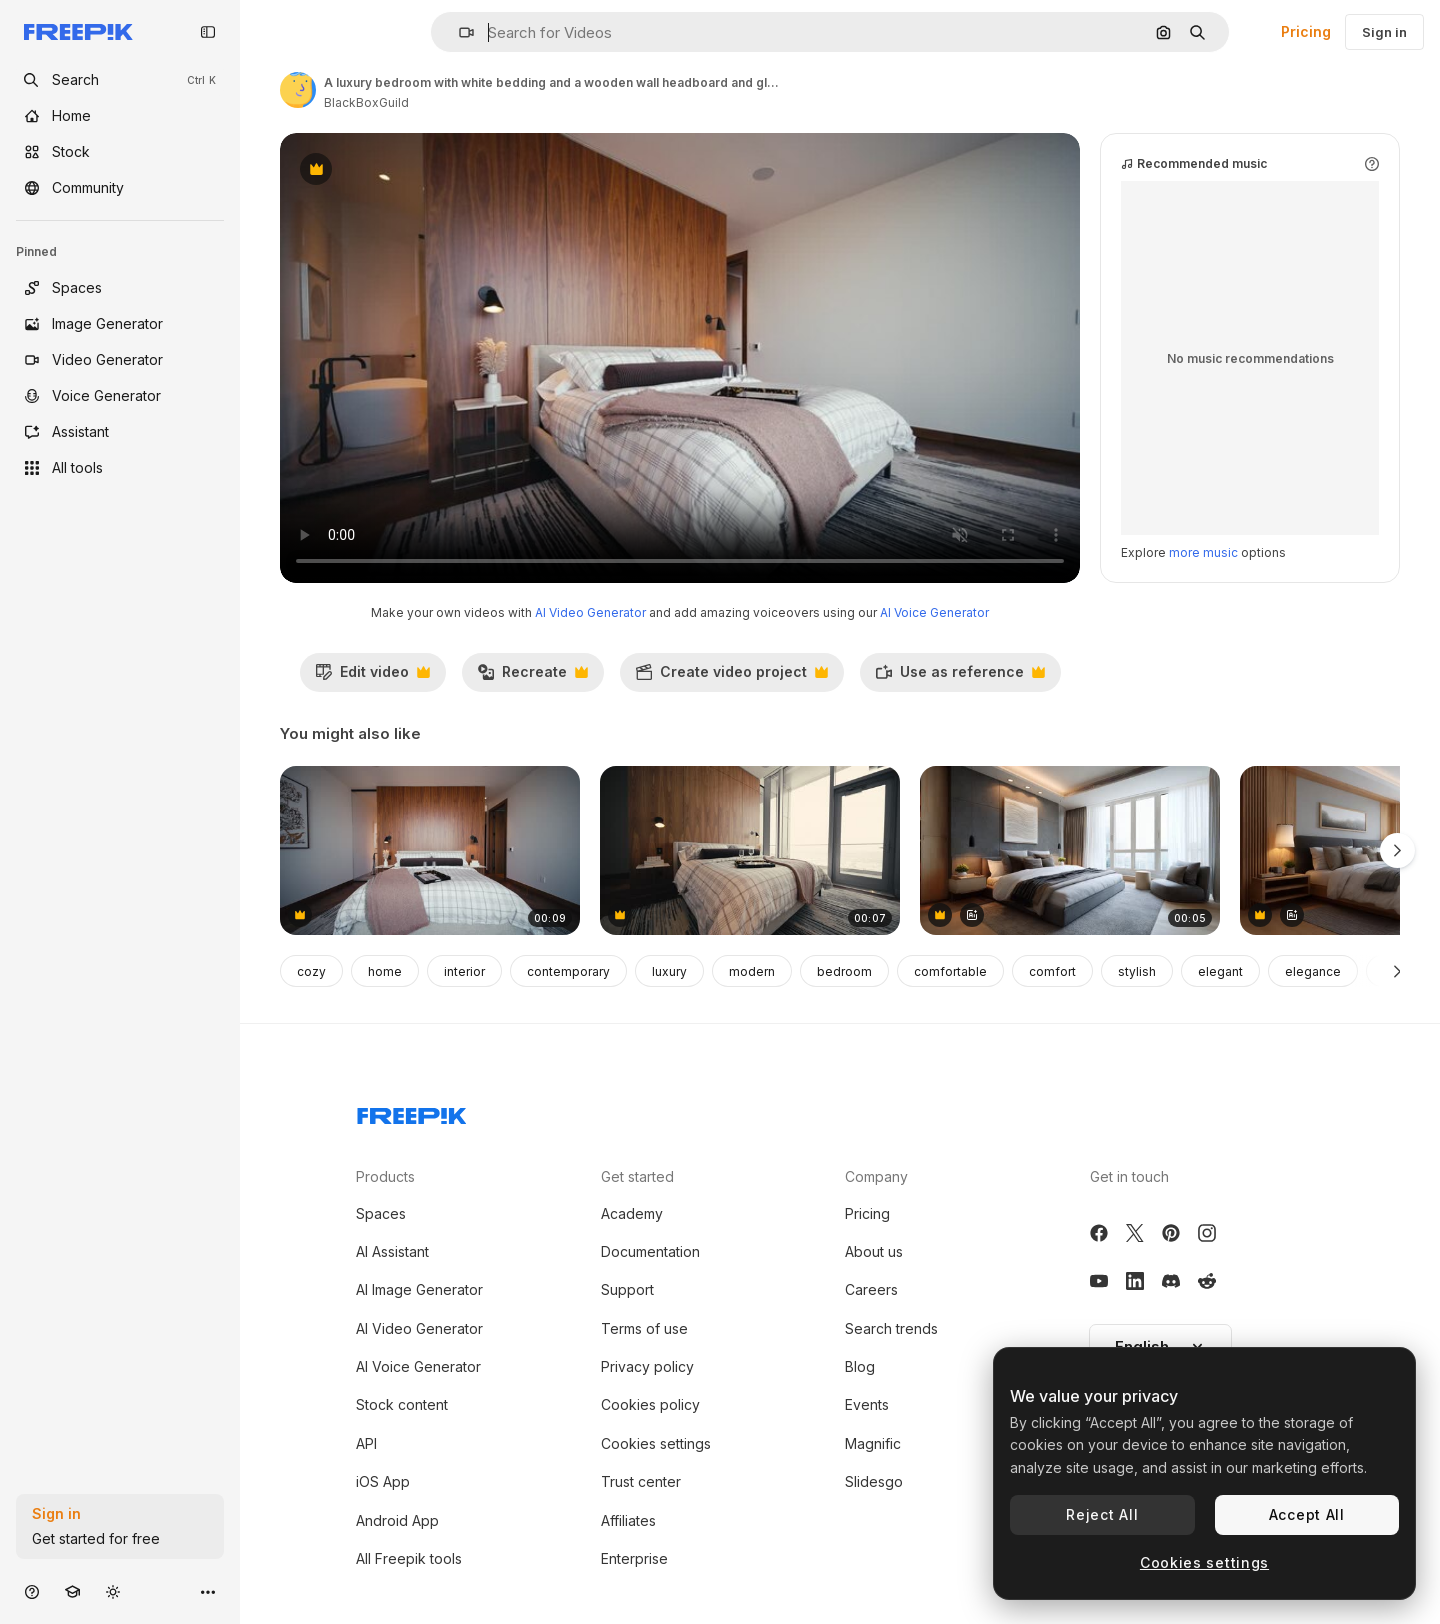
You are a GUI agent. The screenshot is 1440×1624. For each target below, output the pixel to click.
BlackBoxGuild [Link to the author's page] (366, 102)
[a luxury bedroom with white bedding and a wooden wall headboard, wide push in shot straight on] (430, 850)
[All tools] (120, 468)
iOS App (383, 1481)
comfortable (950, 971)
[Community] (120, 188)
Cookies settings (656, 1443)
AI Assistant (392, 1251)
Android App (397, 1520)
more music (1203, 552)
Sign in (1384, 32)
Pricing (1306, 31)
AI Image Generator (419, 1289)
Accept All (1307, 1514)
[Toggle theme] (113, 1591)
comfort (1052, 971)
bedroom (844, 971)
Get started (637, 1176)
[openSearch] (120, 80)
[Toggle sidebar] (208, 32)
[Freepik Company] (412, 1112)
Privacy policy (647, 1366)
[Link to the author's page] (298, 90)
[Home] (120, 116)
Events (867, 1404)
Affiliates (628, 1520)
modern (752, 971)
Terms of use (644, 1328)
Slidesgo (874, 1481)
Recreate (532, 677)
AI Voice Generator (934, 612)
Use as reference (960, 677)
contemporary (568, 971)
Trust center (641, 1481)
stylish (1137, 971)
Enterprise (634, 1558)
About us (874, 1251)
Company (876, 1176)
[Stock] (120, 152)
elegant (1220, 971)
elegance (1313, 971)
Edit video (372, 677)
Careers (871, 1289)
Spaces (381, 1213)
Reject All (1102, 1514)
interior (464, 971)
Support (627, 1289)
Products (385, 1176)
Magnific (873, 1443)
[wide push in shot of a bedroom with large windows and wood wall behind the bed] (750, 850)
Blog (860, 1366)
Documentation (650, 1251)
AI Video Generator (590, 612)
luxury (669, 971)
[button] (458, 32)
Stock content (402, 1404)
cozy (311, 971)
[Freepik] (78, 32)
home (385, 971)
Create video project (731, 677)
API (366, 1443)
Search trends (891, 1328)
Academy (632, 1213)
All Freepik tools (409, 1558)
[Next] (1397, 971)
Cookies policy (650, 1404)
